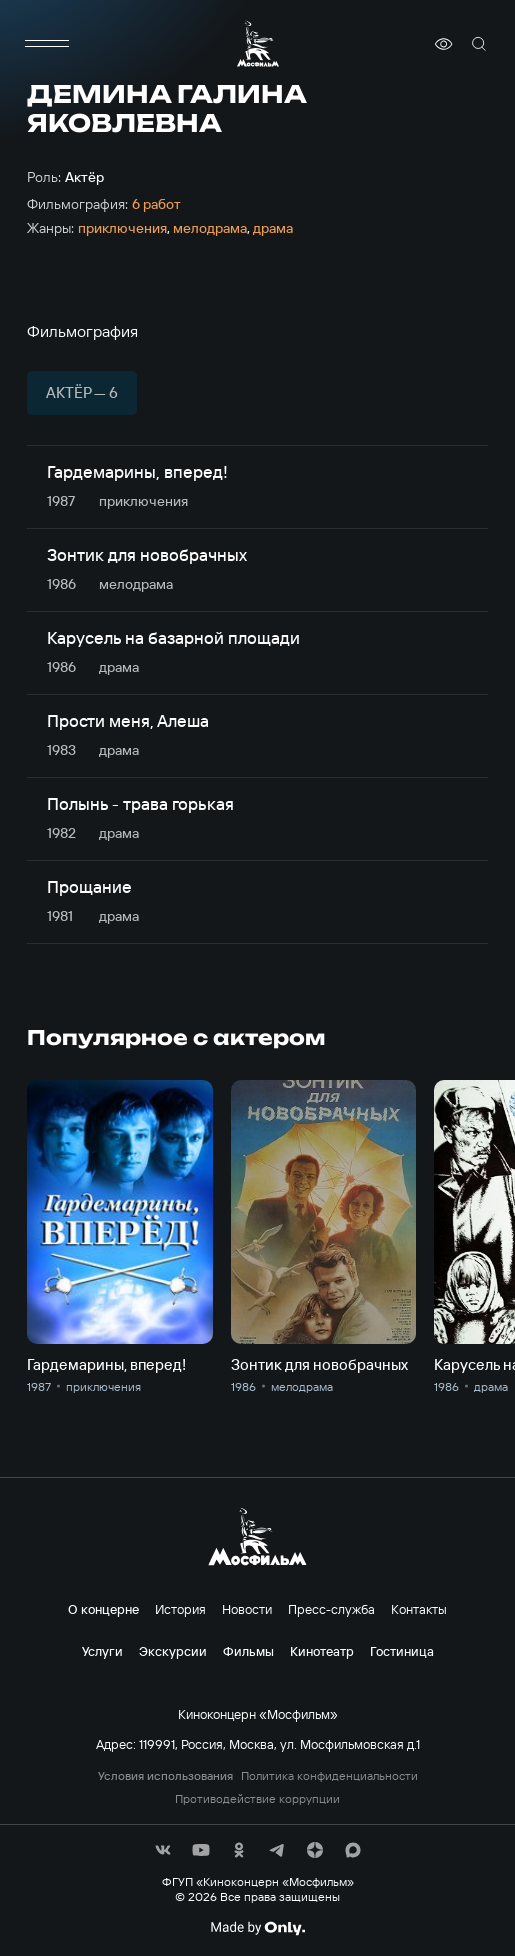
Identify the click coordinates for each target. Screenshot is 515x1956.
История (180, 1609)
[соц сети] (163, 1850)
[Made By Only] (257, 1928)
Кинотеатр (322, 1651)
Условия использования (165, 1776)
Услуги (102, 1651)
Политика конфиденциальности (329, 1776)
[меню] (47, 44)
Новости (247, 1609)
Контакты (419, 1609)
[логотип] (258, 43)
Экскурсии (173, 1651)
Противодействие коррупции (257, 1799)
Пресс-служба (331, 1609)
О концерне (103, 1609)
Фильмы (248, 1651)
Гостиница (402, 1651)
